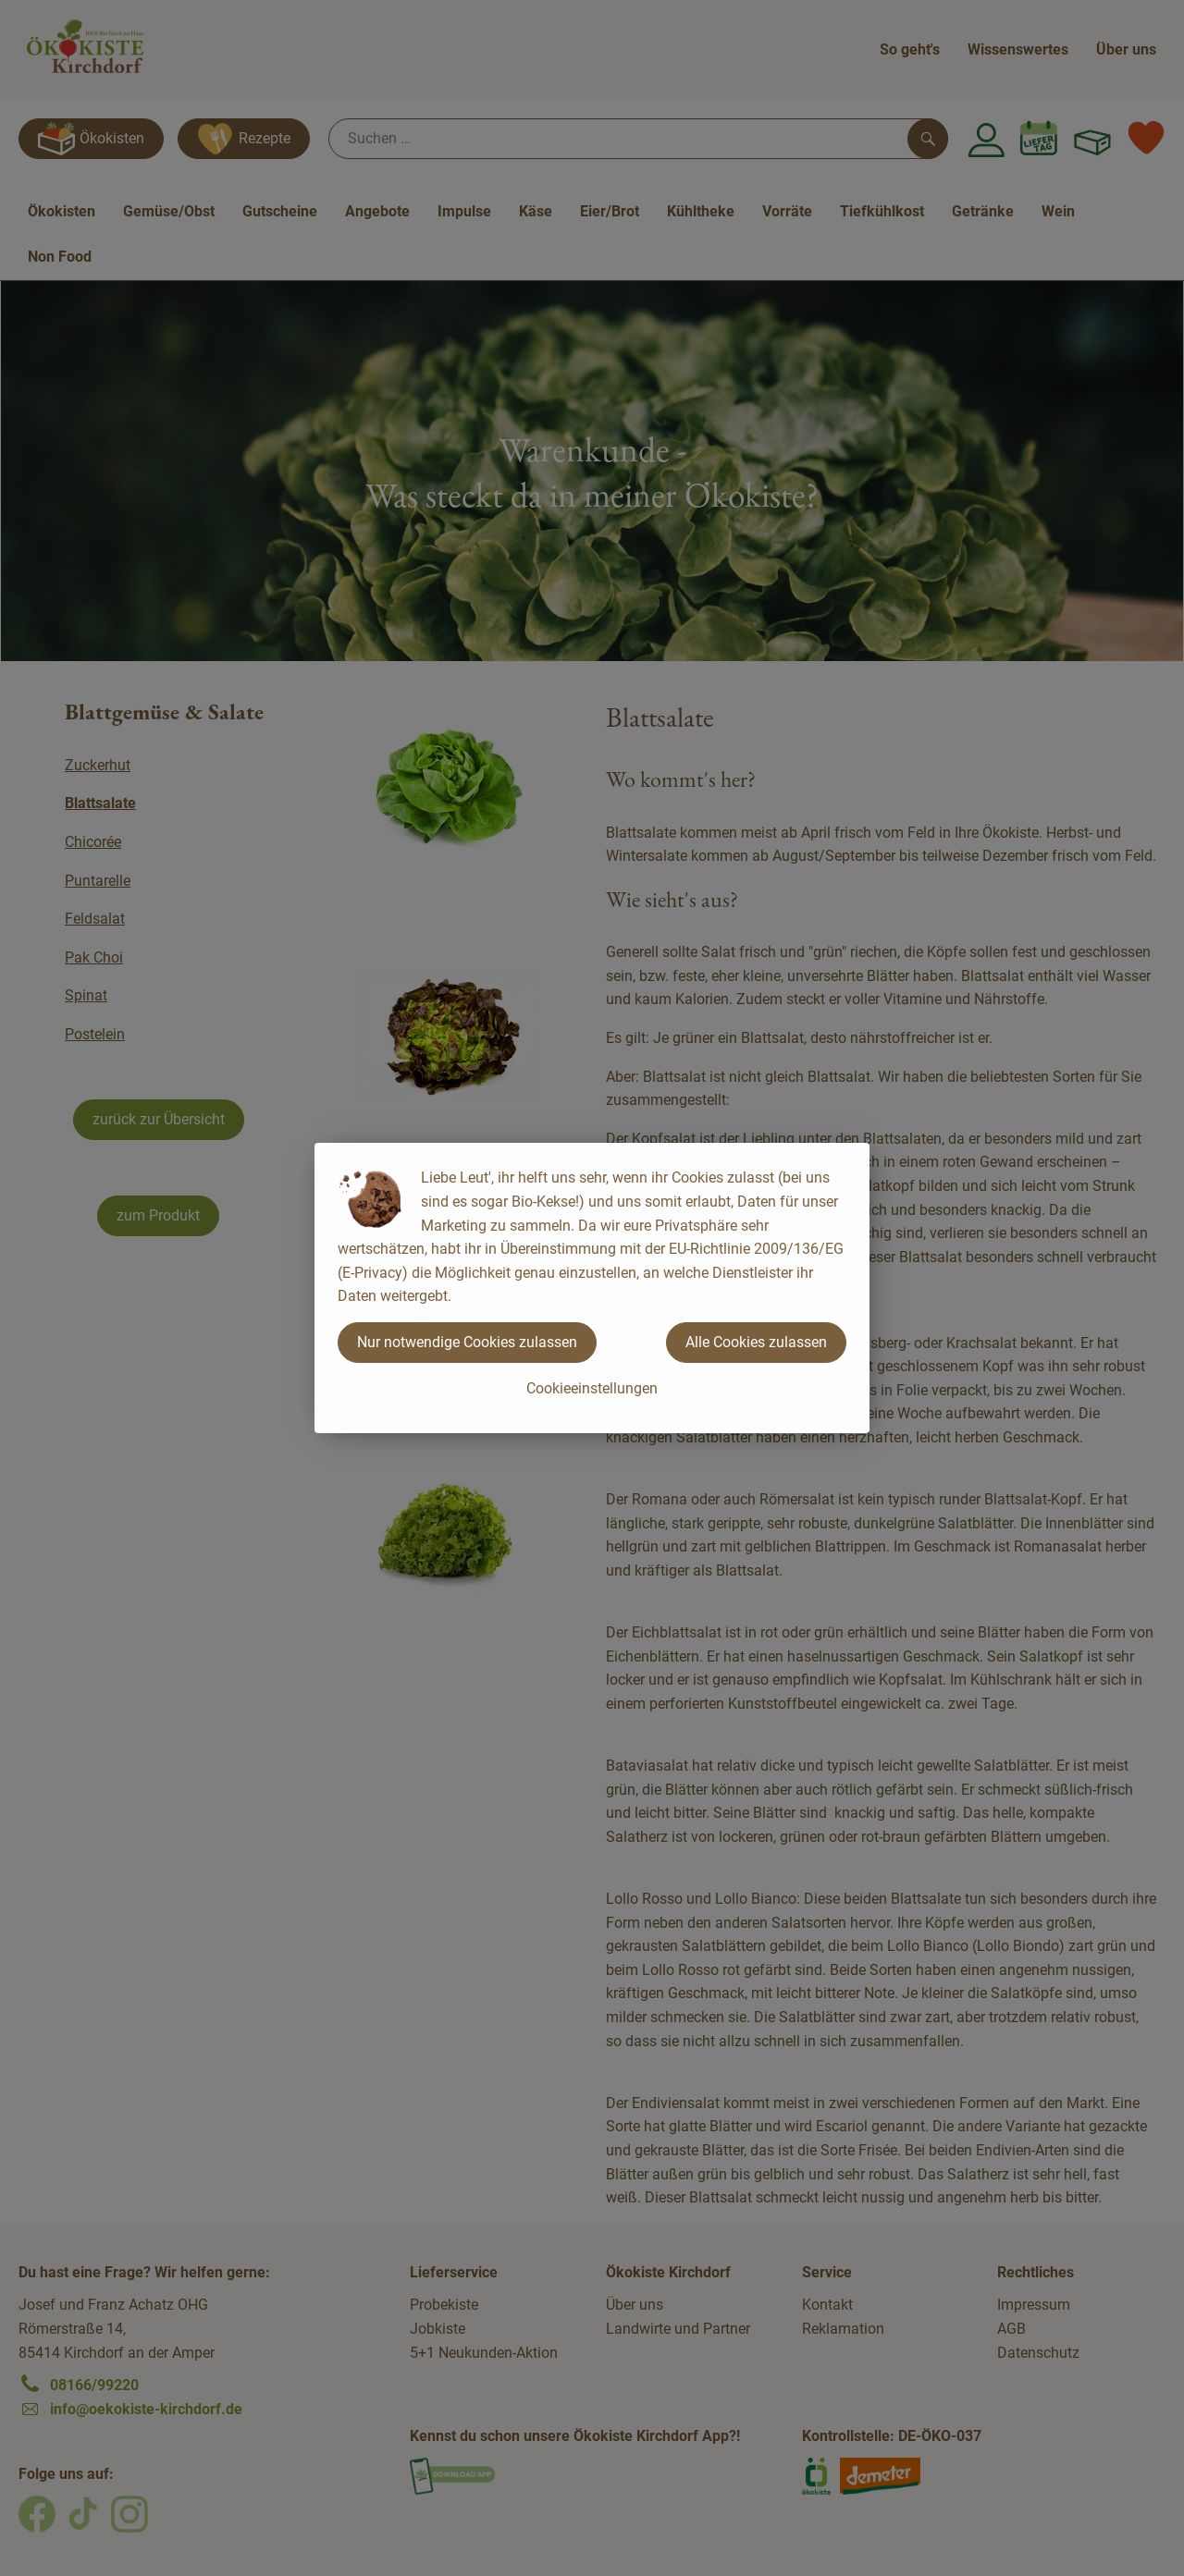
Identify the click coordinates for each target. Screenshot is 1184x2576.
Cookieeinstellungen (592, 1388)
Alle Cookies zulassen (756, 1342)
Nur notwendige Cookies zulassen (467, 1342)
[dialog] (592, 1288)
